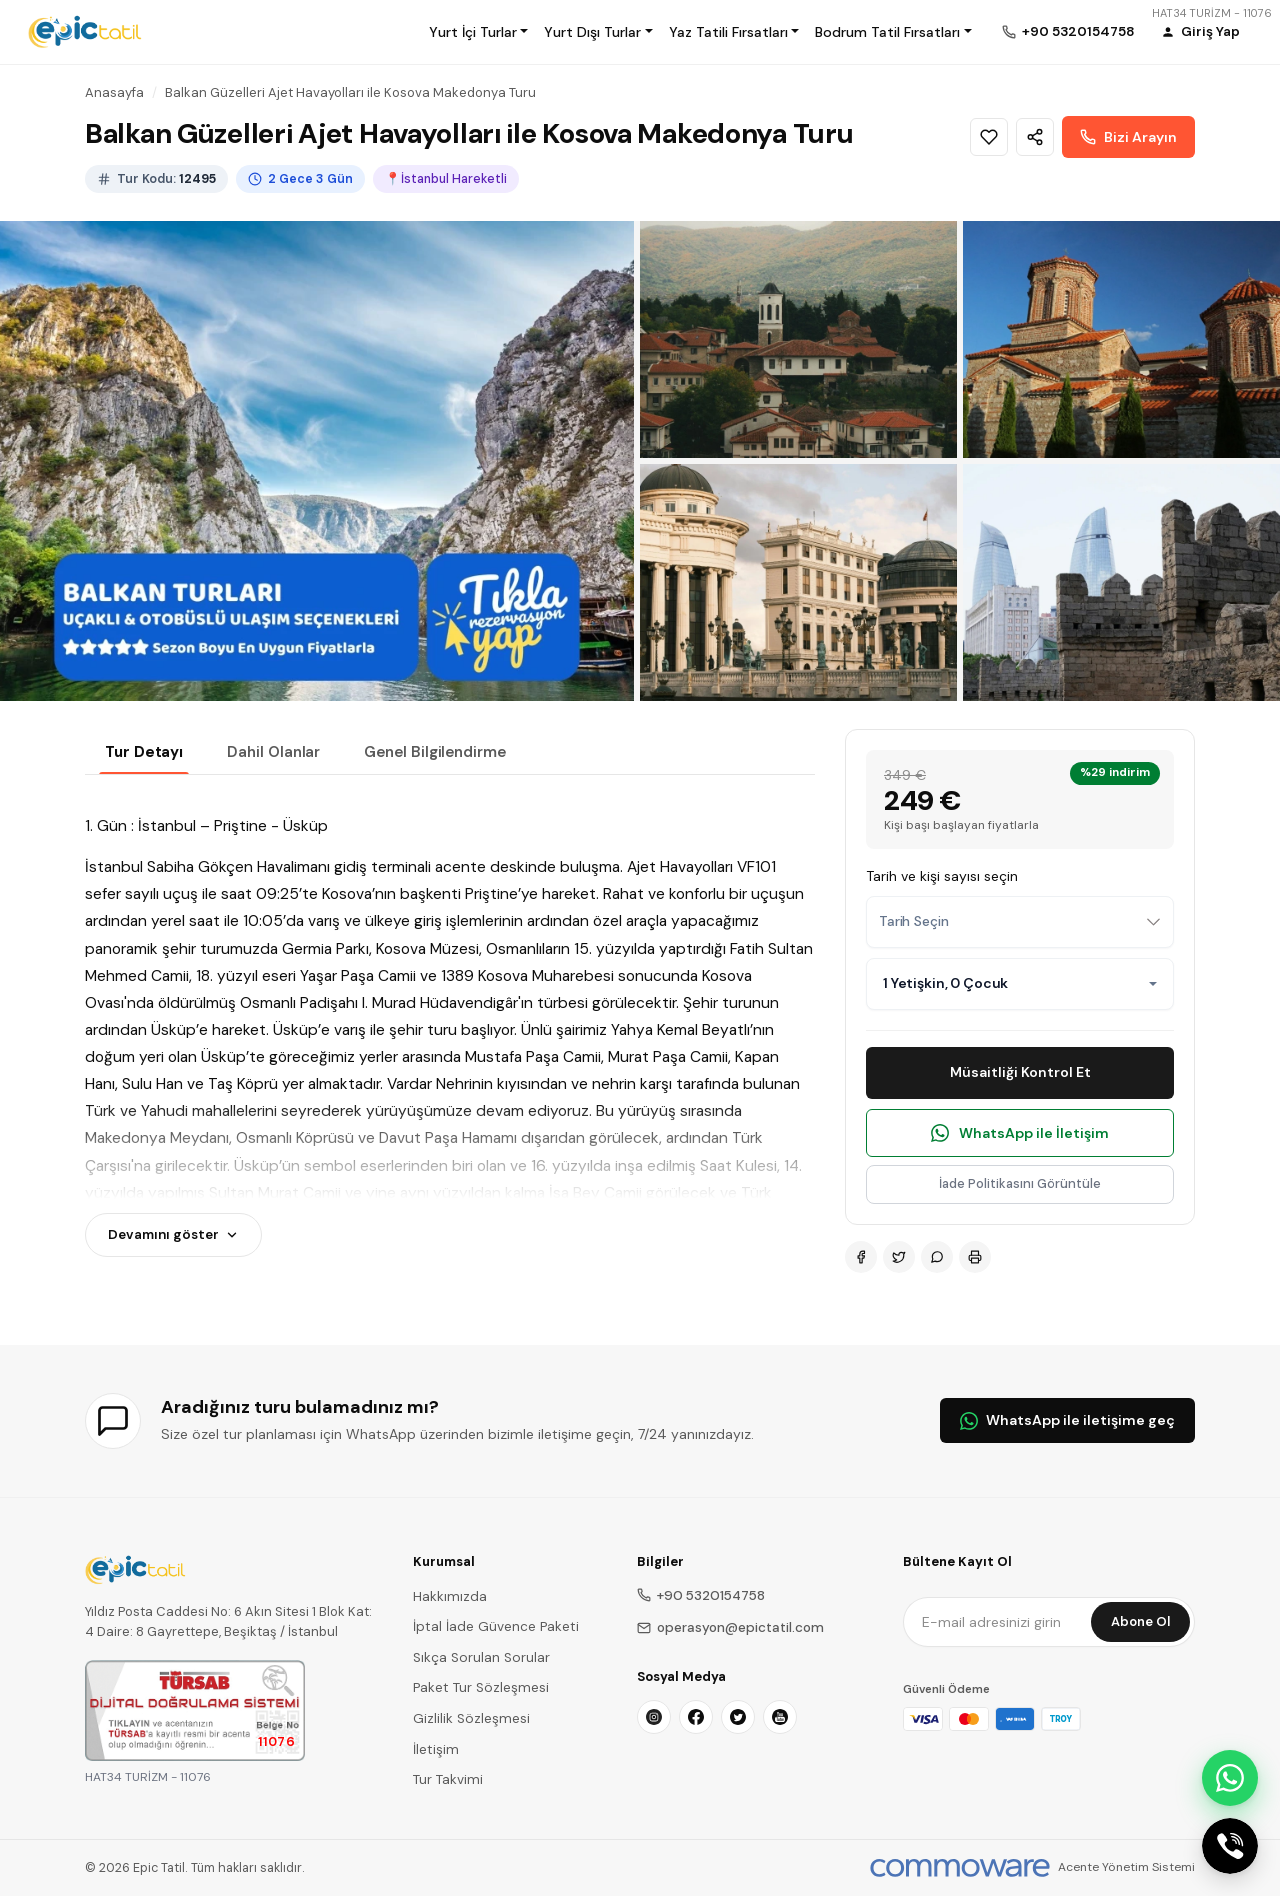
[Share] (1035, 137)
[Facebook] (861, 1257)
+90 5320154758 (701, 1595)
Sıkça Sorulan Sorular (481, 1657)
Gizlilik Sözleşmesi (471, 1718)
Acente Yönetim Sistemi (1126, 1867)
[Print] (975, 1257)
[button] (479, 32)
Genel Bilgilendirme (435, 752)
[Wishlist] (989, 137)
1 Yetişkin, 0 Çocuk (945, 983)
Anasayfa (114, 92)
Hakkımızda (450, 1596)
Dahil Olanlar (273, 752)
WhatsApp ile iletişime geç (1067, 1420)
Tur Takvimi (448, 1779)
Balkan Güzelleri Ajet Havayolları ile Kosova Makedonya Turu (350, 92)
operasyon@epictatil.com (730, 1627)
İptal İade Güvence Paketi (496, 1626)
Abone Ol (1140, 1621)
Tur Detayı (144, 752)
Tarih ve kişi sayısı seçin (942, 876)
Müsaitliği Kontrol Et (1020, 1072)
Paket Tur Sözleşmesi (481, 1687)
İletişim (436, 1749)
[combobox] (1020, 922)
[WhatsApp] (937, 1257)
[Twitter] (899, 1257)
